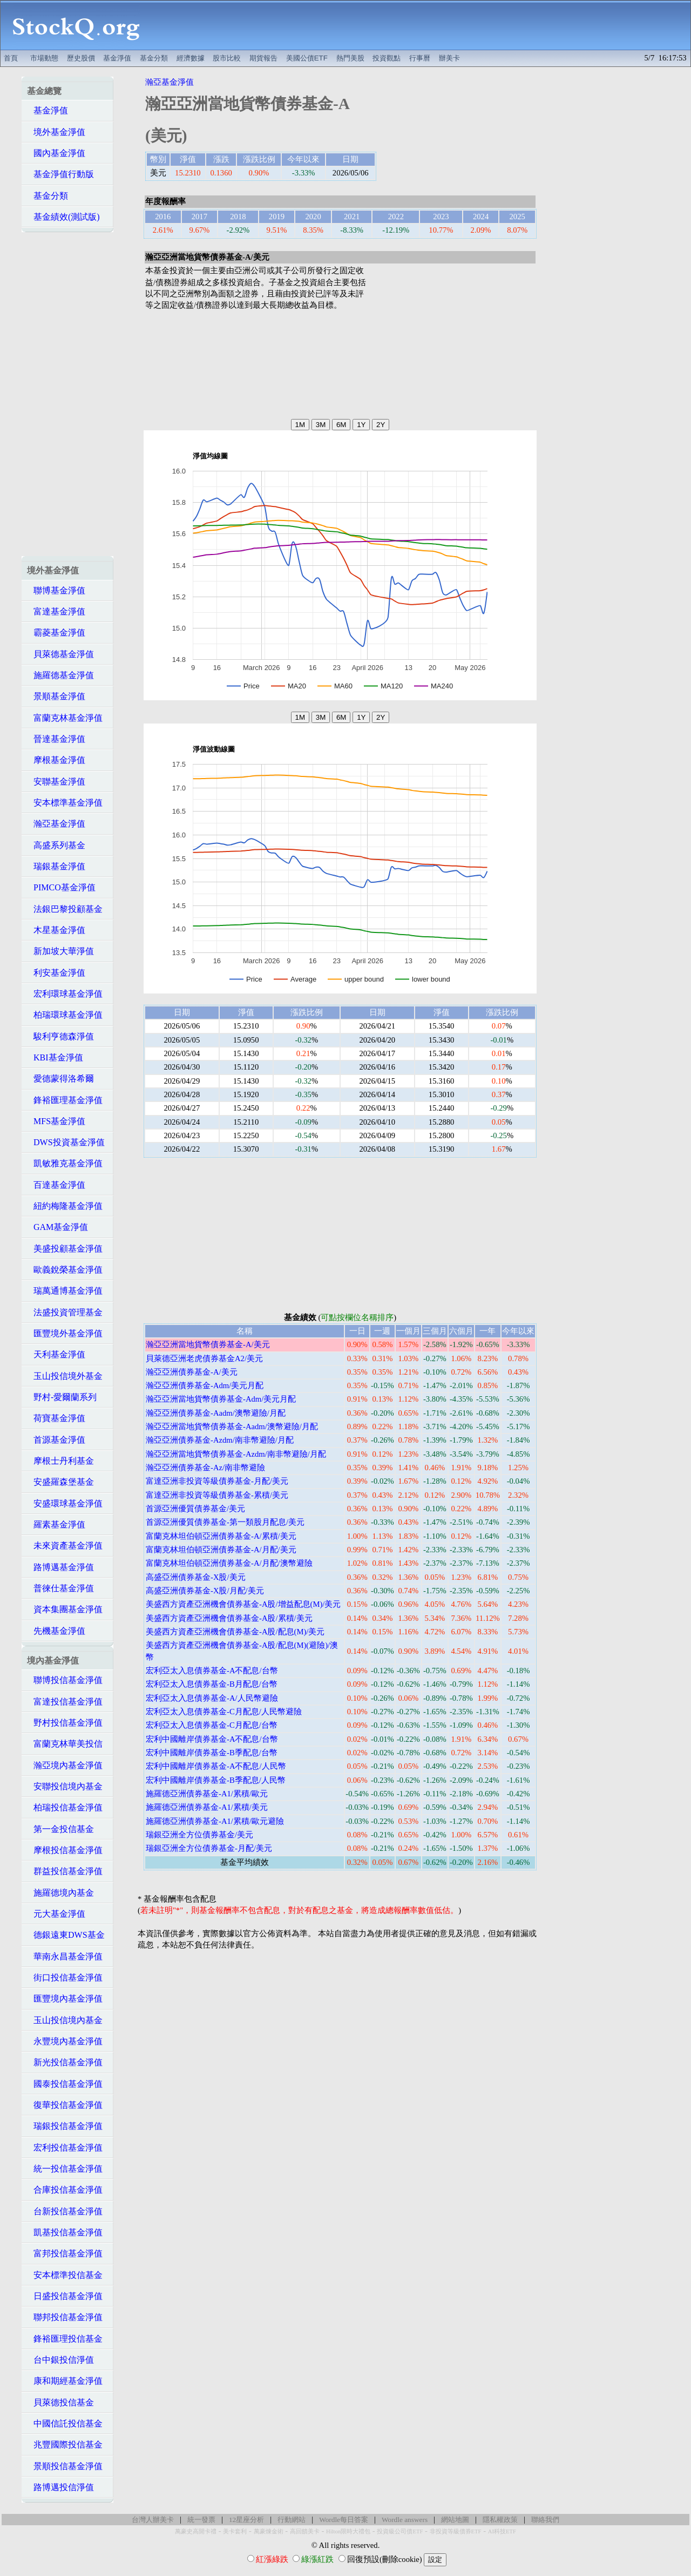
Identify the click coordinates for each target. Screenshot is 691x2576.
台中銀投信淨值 (60, 2359)
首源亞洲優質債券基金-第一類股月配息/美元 (225, 1522)
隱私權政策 (500, 2520)
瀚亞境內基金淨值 (65, 1765)
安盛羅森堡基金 (60, 1481)
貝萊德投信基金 (60, 2402)
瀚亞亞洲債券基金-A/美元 (192, 1372)
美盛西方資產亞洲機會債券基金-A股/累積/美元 (229, 1618)
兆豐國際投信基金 (65, 2444)
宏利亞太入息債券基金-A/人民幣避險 (212, 1698)
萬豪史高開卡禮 (195, 2531)
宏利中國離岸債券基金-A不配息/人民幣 (216, 1766)
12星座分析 (246, 2520)
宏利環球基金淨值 (65, 993)
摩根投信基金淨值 (65, 1850)
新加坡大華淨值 (60, 951)
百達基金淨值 (56, 1184)
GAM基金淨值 (57, 1227)
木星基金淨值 (56, 930)
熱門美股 (350, 58)
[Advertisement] (421, 25)
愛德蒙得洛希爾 (60, 1078)
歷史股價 (81, 58)
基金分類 (154, 58)
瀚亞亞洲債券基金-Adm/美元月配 (204, 1385)
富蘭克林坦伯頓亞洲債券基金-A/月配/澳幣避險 (229, 1563)
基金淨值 (117, 58)
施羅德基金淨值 (60, 675)
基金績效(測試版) (63, 216)
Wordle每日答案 (343, 2520)
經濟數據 (191, 58)
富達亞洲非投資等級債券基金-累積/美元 (217, 1495)
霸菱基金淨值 (56, 632)
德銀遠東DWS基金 (66, 1934)
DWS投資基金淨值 (66, 1142)
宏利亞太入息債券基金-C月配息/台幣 (211, 1725)
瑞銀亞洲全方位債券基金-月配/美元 (209, 1848)
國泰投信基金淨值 (65, 2083)
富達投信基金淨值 (65, 1701)
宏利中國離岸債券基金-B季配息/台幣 (211, 1752)
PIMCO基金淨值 (61, 887)
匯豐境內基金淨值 (65, 1998)
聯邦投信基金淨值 (65, 2317)
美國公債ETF (307, 58)
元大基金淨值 (56, 1913)
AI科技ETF (502, 2531)
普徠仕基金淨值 (60, 1588)
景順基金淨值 (56, 696)
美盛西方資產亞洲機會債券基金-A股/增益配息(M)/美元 (243, 1604)
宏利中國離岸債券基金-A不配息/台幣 (212, 1739)
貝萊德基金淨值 (60, 654)
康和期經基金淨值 (65, 2380)
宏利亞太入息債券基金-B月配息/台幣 (211, 1684)
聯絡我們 (545, 2520)
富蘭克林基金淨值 (65, 717)
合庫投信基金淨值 (65, 2189)
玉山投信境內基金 (65, 2020)
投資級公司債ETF (400, 2531)
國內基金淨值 (56, 153)
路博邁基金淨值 (60, 1567)
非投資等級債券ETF (456, 2531)
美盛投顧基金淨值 (65, 1248)
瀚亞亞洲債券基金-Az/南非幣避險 (205, 1467)
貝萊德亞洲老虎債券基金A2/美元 (204, 1358)
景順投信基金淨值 (65, 2466)
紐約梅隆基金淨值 (65, 1206)
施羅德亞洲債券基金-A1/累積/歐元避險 (215, 1821)
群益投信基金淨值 (65, 1871)
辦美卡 (449, 58)
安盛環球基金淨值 (65, 1503)
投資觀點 (386, 58)
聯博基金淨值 (56, 590)
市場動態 (44, 58)
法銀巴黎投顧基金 (65, 909)
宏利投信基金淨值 (65, 2147)
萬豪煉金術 (268, 2531)
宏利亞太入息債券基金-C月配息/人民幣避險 (224, 1711)
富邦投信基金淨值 (65, 2253)
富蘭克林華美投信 (65, 1743)
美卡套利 (235, 2531)
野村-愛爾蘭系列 (62, 1397)
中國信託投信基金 (65, 2423)
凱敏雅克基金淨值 (65, 1163)
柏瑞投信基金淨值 (65, 1807)
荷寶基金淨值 (56, 1418)
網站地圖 (455, 2520)
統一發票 (201, 2520)
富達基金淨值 (56, 611)
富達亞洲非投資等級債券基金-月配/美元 (217, 1481)
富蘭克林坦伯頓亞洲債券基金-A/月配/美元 (221, 1549)
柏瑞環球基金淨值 (65, 1014)
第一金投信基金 (60, 1829)
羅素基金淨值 (56, 1524)
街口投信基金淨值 (65, 1977)
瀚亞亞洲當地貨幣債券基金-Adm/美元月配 (221, 1399)
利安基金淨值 (56, 972)
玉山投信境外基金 (65, 1376)
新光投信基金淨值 (65, 2062)
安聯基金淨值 (56, 781)
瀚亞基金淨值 (56, 823)
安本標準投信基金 (65, 2275)
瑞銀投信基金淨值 (65, 2126)
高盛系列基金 (56, 845)
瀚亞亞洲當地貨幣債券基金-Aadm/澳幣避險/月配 (232, 1426)
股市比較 (227, 58)
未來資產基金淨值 (65, 1545)
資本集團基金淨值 (65, 1609)
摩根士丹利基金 (60, 1460)
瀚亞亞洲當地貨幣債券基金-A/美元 (208, 1344)
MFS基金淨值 (56, 1121)
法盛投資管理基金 (65, 1312)
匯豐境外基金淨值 (65, 1333)
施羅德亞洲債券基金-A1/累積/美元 (207, 1807)
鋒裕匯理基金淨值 (65, 1100)
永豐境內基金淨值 (65, 2041)
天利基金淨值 (56, 1354)
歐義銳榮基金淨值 (65, 1269)
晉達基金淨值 (56, 738)
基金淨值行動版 (60, 174)
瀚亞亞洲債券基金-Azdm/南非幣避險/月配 (220, 1440)
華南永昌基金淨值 (65, 1956)
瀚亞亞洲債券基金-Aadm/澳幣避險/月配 (216, 1413)
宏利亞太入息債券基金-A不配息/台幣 (212, 1670)
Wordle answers (405, 2520)
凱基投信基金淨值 (65, 2232)
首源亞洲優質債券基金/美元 (195, 1508)
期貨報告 (263, 58)
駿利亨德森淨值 (60, 1036)
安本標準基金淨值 (65, 802)
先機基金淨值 (56, 1630)
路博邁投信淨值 (60, 2487)
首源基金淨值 (56, 1439)
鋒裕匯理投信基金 (65, 2338)
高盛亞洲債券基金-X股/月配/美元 (205, 1590)
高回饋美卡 (305, 2531)
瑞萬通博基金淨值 (65, 1290)
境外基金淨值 (56, 132)
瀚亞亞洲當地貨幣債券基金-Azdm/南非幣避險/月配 (236, 1454)
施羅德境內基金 (60, 1892)
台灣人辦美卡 (153, 2520)
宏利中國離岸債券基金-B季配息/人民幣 (216, 1780)
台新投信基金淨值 (65, 2211)
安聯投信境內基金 (65, 1786)
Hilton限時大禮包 (348, 2531)
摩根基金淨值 (56, 760)
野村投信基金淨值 (65, 1722)
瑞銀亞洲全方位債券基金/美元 (199, 1834)
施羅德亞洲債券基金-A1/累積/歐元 (207, 1793)
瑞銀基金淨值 (56, 866)
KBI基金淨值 (55, 1057)
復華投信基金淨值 (65, 2105)
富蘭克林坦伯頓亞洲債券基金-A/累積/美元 (221, 1536)
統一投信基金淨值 (65, 2168)
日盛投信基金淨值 (65, 2296)
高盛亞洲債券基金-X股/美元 (196, 1577)
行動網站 (291, 2520)
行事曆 (419, 58)
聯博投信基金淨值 (65, 1680)
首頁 (11, 58)
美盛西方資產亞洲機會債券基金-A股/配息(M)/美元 (235, 1631)
